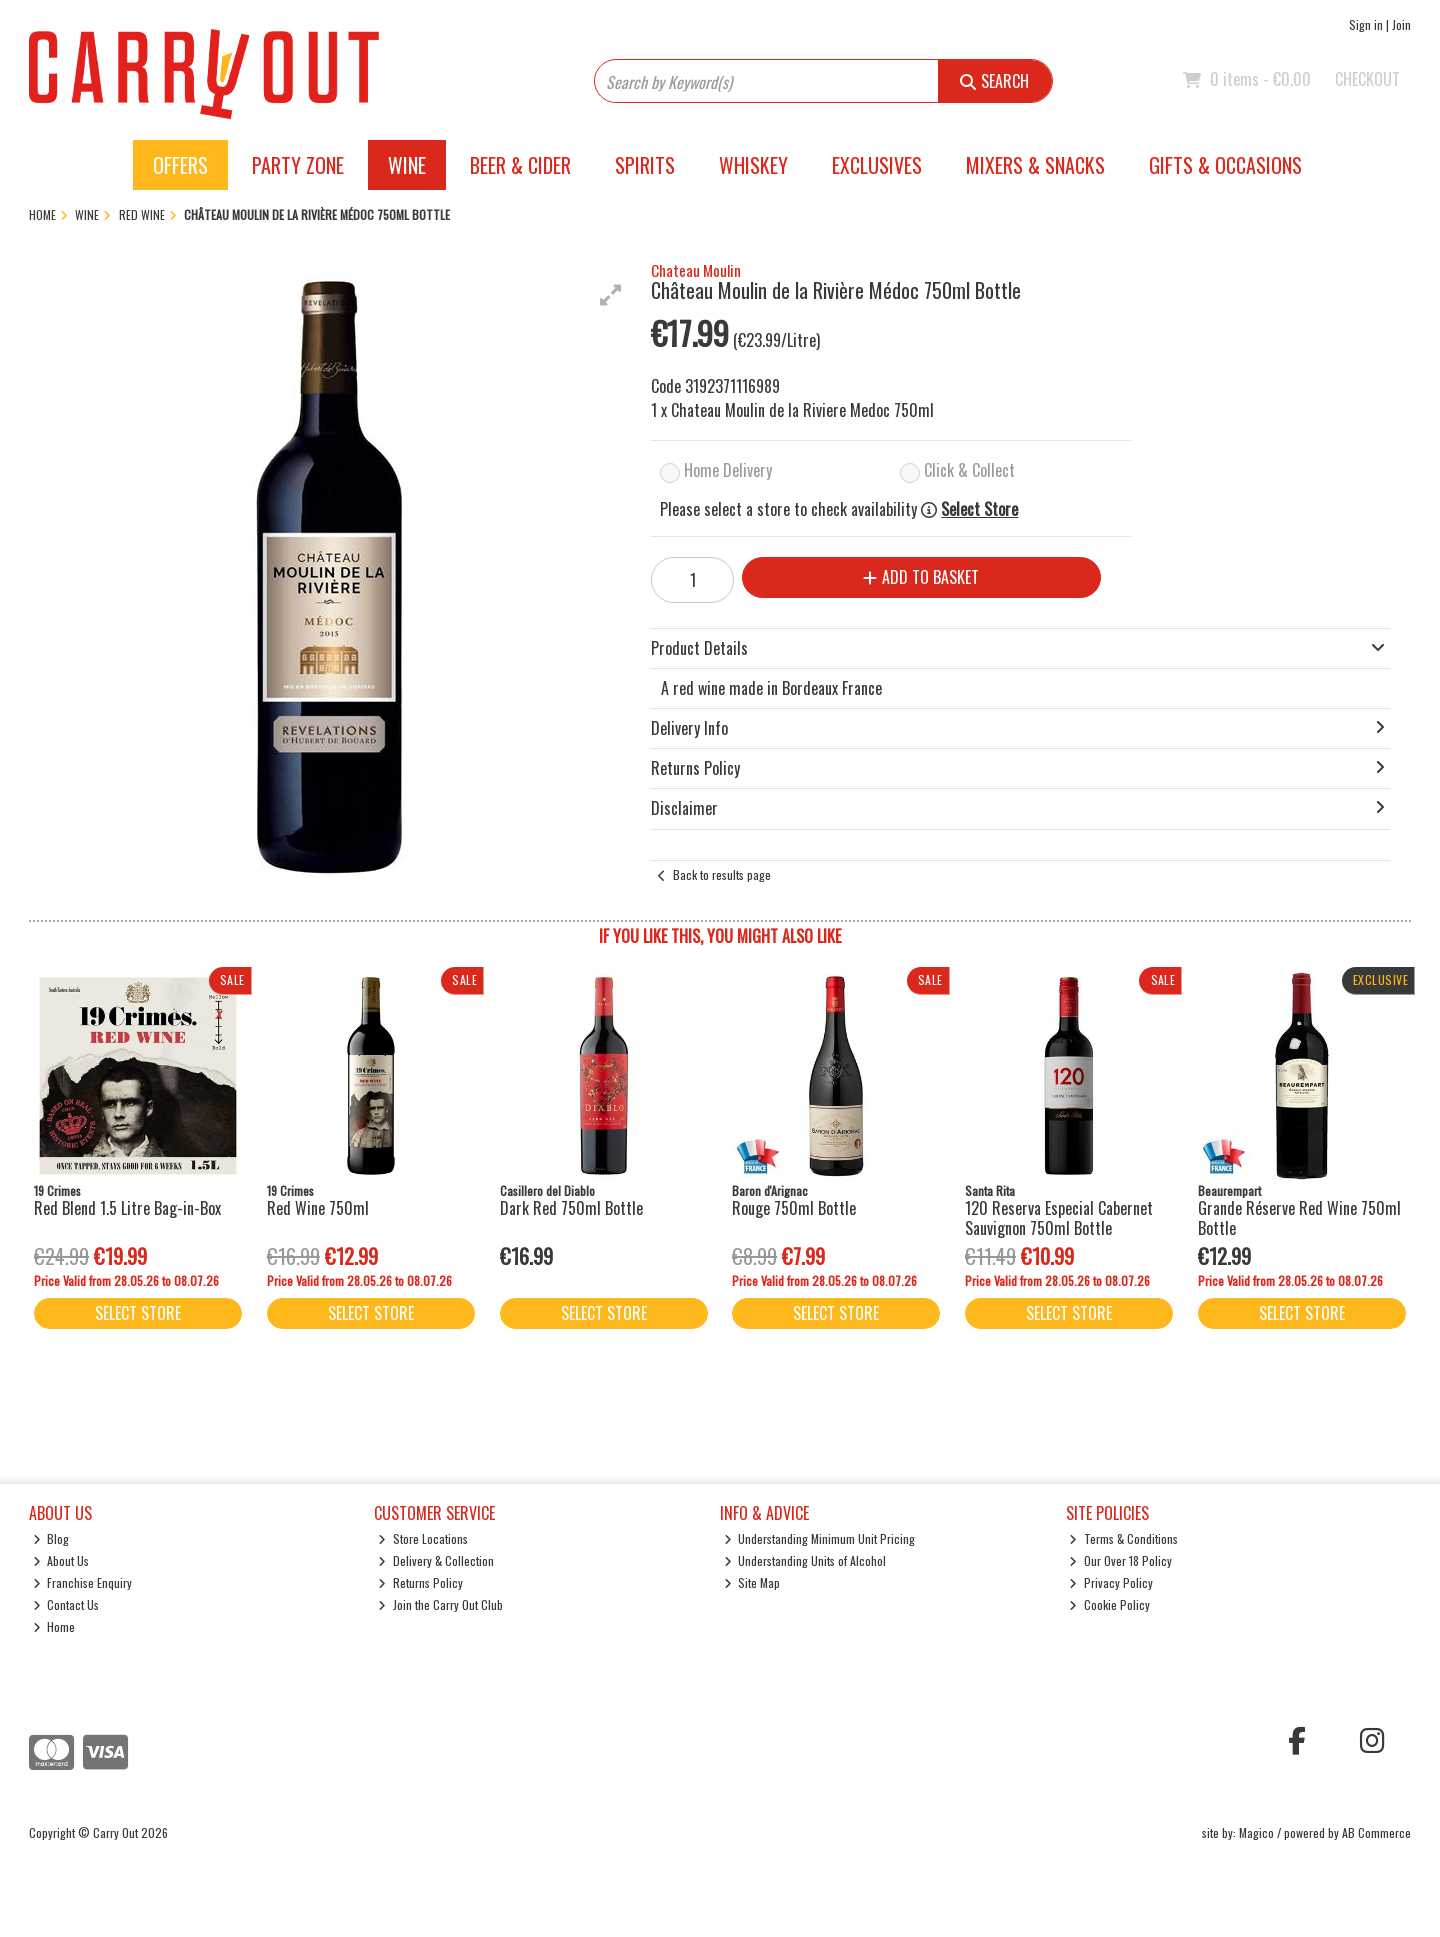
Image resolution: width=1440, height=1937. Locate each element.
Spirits (645, 165)
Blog (51, 1538)
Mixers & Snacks (1035, 165)
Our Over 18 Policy (1120, 1560)
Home (54, 1626)
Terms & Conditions (1123, 1538)
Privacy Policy (1111, 1582)
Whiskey (753, 165)
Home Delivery (728, 470)
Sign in (1366, 24)
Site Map (752, 1582)
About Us (61, 1560)
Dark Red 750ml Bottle (571, 1208)
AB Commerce (1376, 1832)
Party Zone (298, 165)
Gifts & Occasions (1225, 165)
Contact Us (66, 1604)
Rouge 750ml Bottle (794, 1208)
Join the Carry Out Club (440, 1604)
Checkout (1367, 79)
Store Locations (423, 1538)
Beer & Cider (520, 165)
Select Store (979, 509)
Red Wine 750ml (318, 1208)
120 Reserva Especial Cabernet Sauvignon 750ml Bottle (1059, 1217)
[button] (611, 295)
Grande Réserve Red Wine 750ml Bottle (1299, 1217)
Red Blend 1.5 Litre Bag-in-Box (127, 1208)
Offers (180, 165)
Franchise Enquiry (83, 1582)
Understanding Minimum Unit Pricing (820, 1538)
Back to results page (722, 874)
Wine (407, 165)
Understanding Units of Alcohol (805, 1560)
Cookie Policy (1109, 1604)
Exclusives (877, 165)
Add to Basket (921, 577)
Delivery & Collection (436, 1560)
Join (1401, 24)
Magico (1256, 1832)
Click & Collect (969, 470)
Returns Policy (420, 1582)
